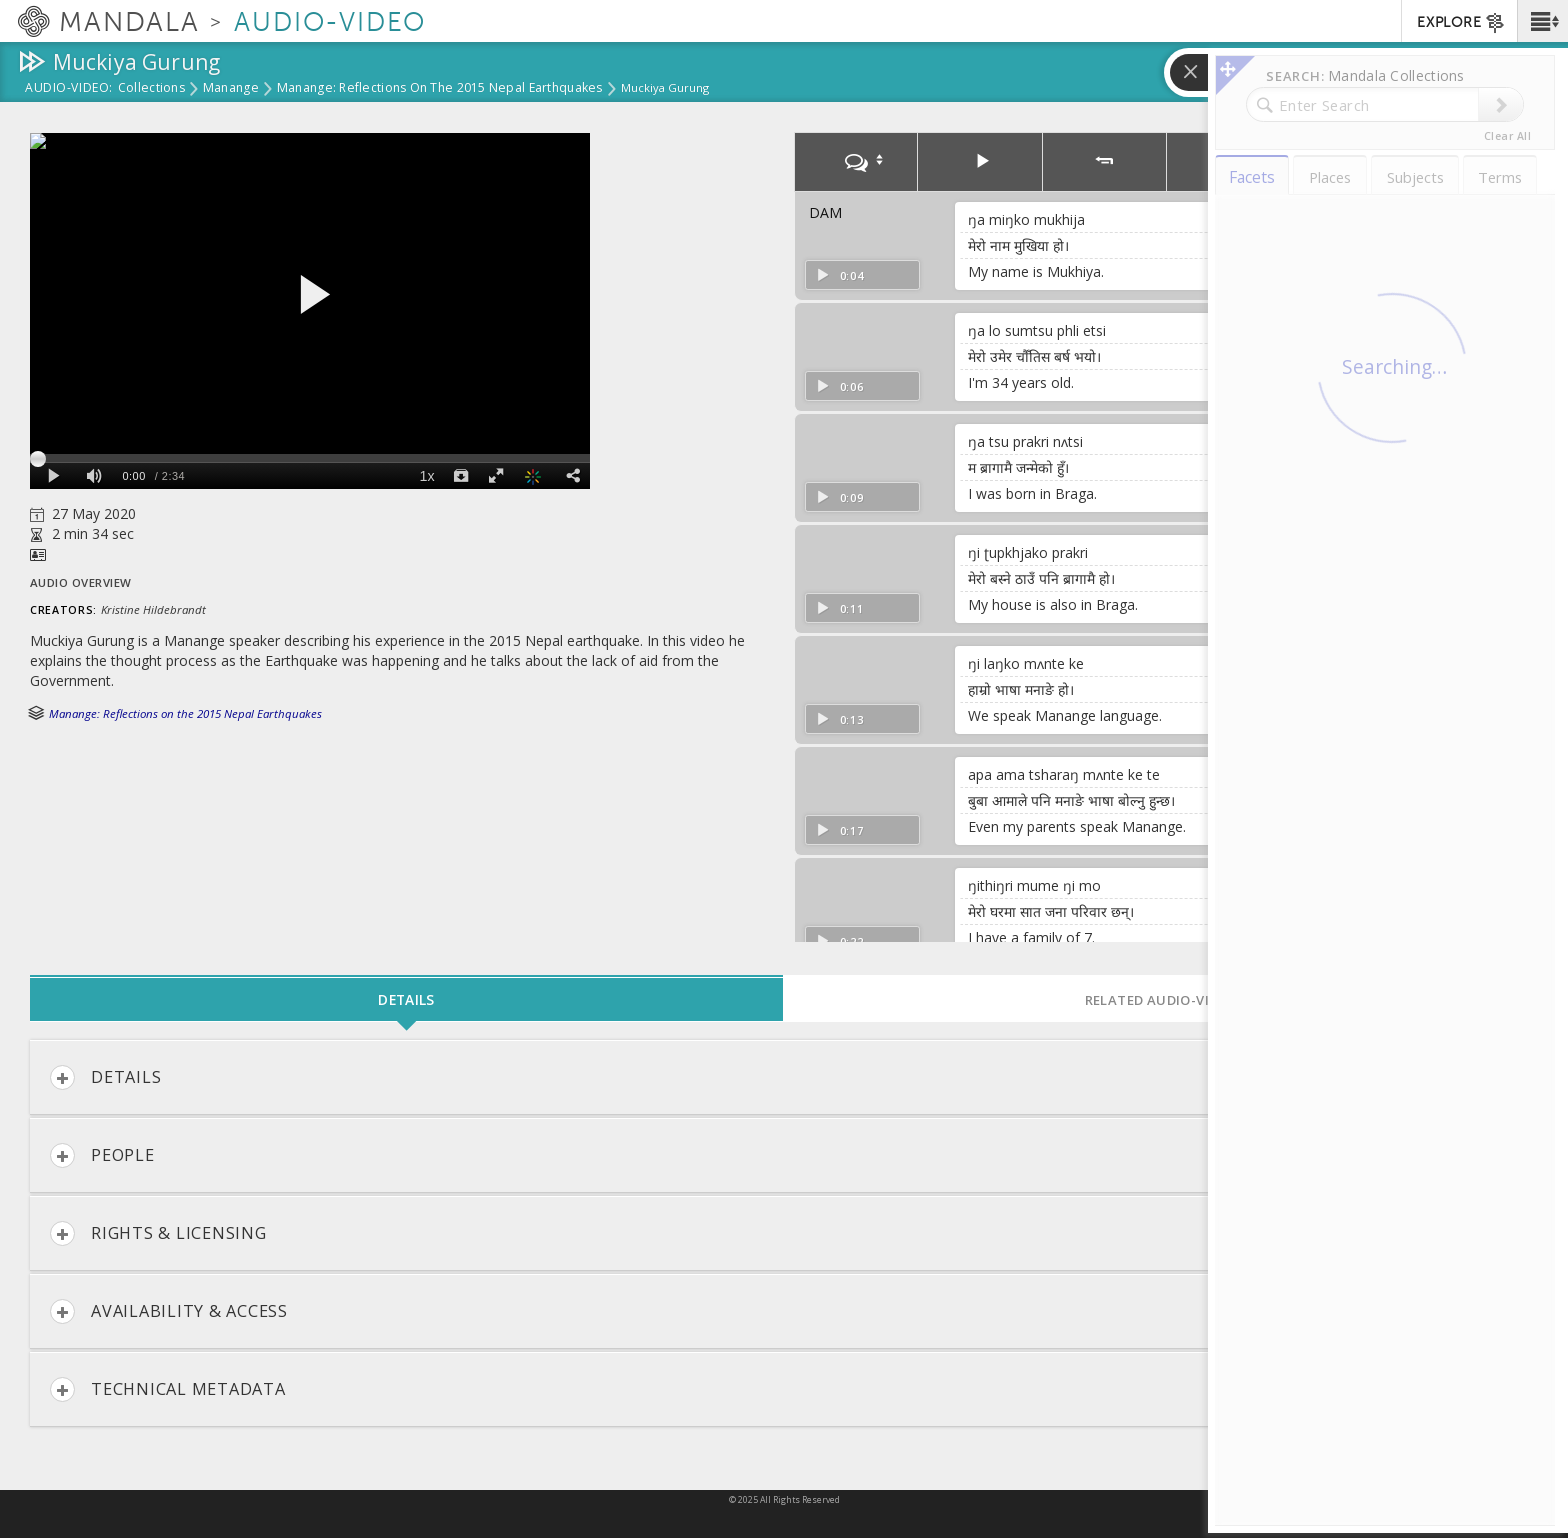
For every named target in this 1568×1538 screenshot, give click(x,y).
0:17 (839, 830)
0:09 (839, 497)
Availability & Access (169, 1311)
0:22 (839, 941)
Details (105, 1077)
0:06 (839, 386)
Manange (231, 89)
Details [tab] (406, 999)
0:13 (839, 719)
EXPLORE (1461, 23)
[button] (1542, 21)
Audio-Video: (69, 89)
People (102, 1155)
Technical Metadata (168, 1389)
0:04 (839, 275)
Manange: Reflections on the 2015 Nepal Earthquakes (440, 89)
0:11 (839, 608)
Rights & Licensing (158, 1233)
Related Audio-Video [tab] (1161, 1000)
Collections (151, 89)
